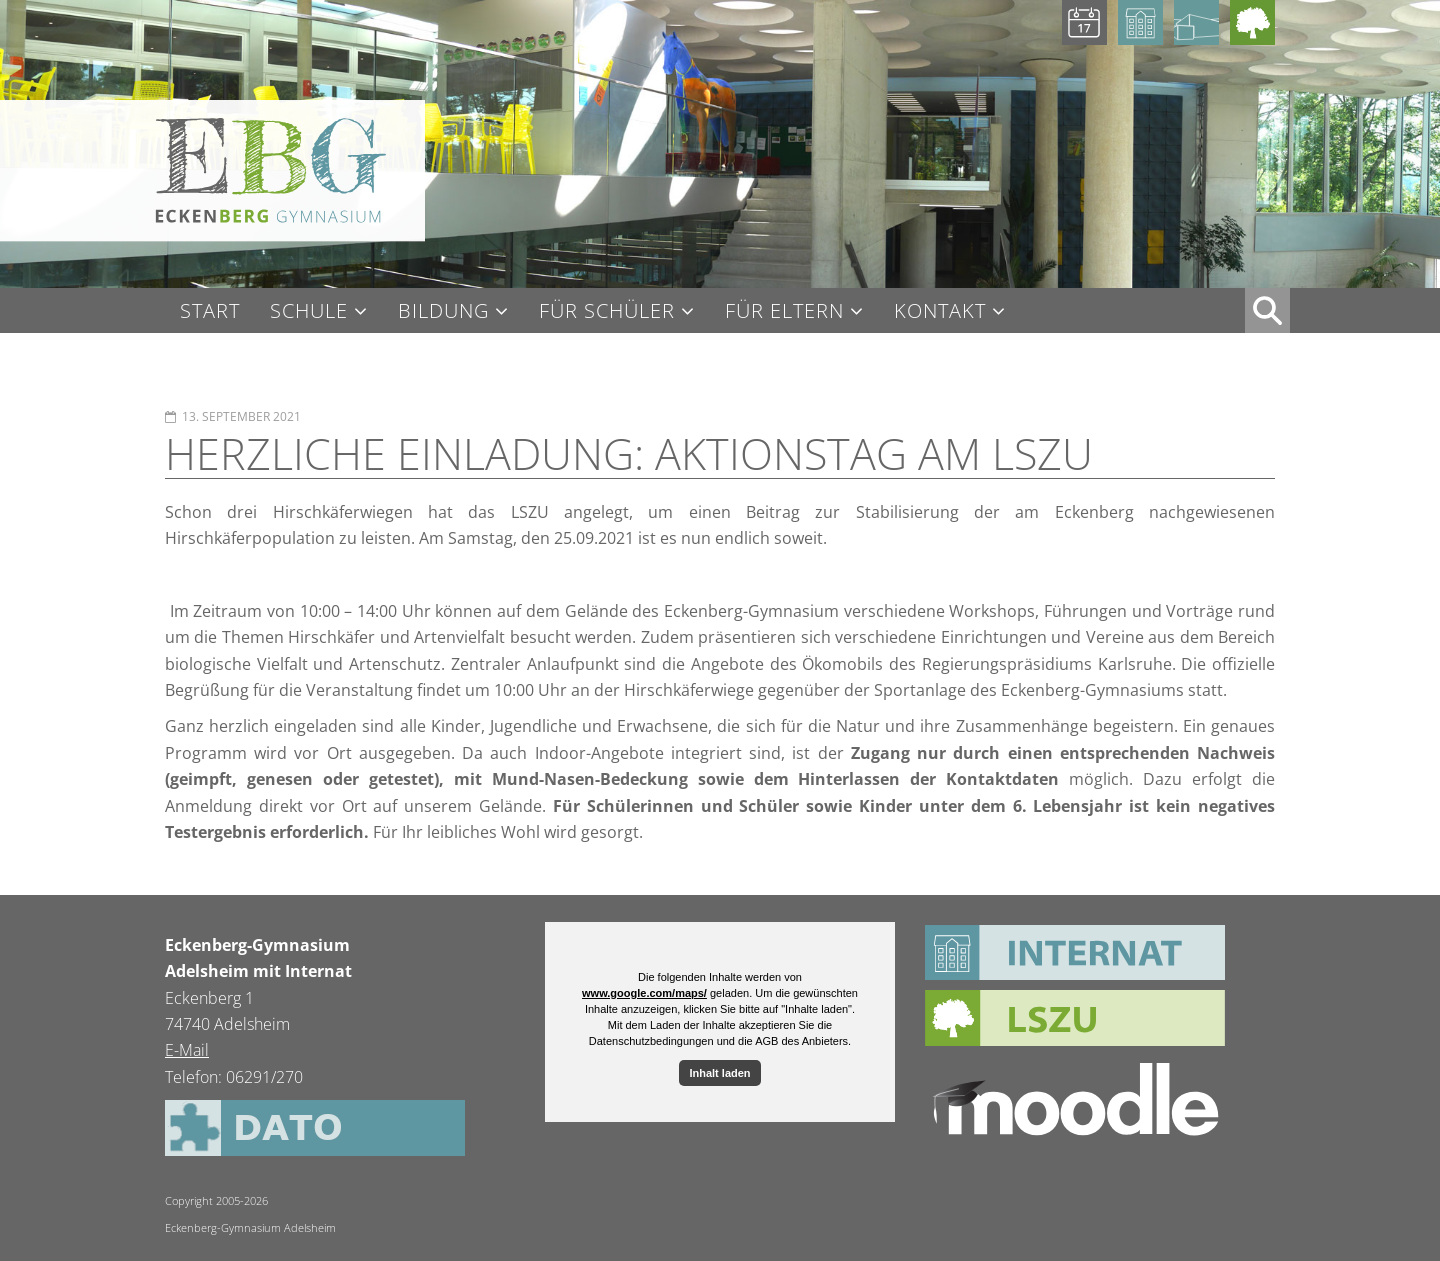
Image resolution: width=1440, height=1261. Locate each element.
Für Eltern (784, 311)
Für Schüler (607, 311)
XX (1267, 310)
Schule (309, 311)
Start (210, 311)
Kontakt (940, 311)
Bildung (443, 311)
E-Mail (187, 1050)
